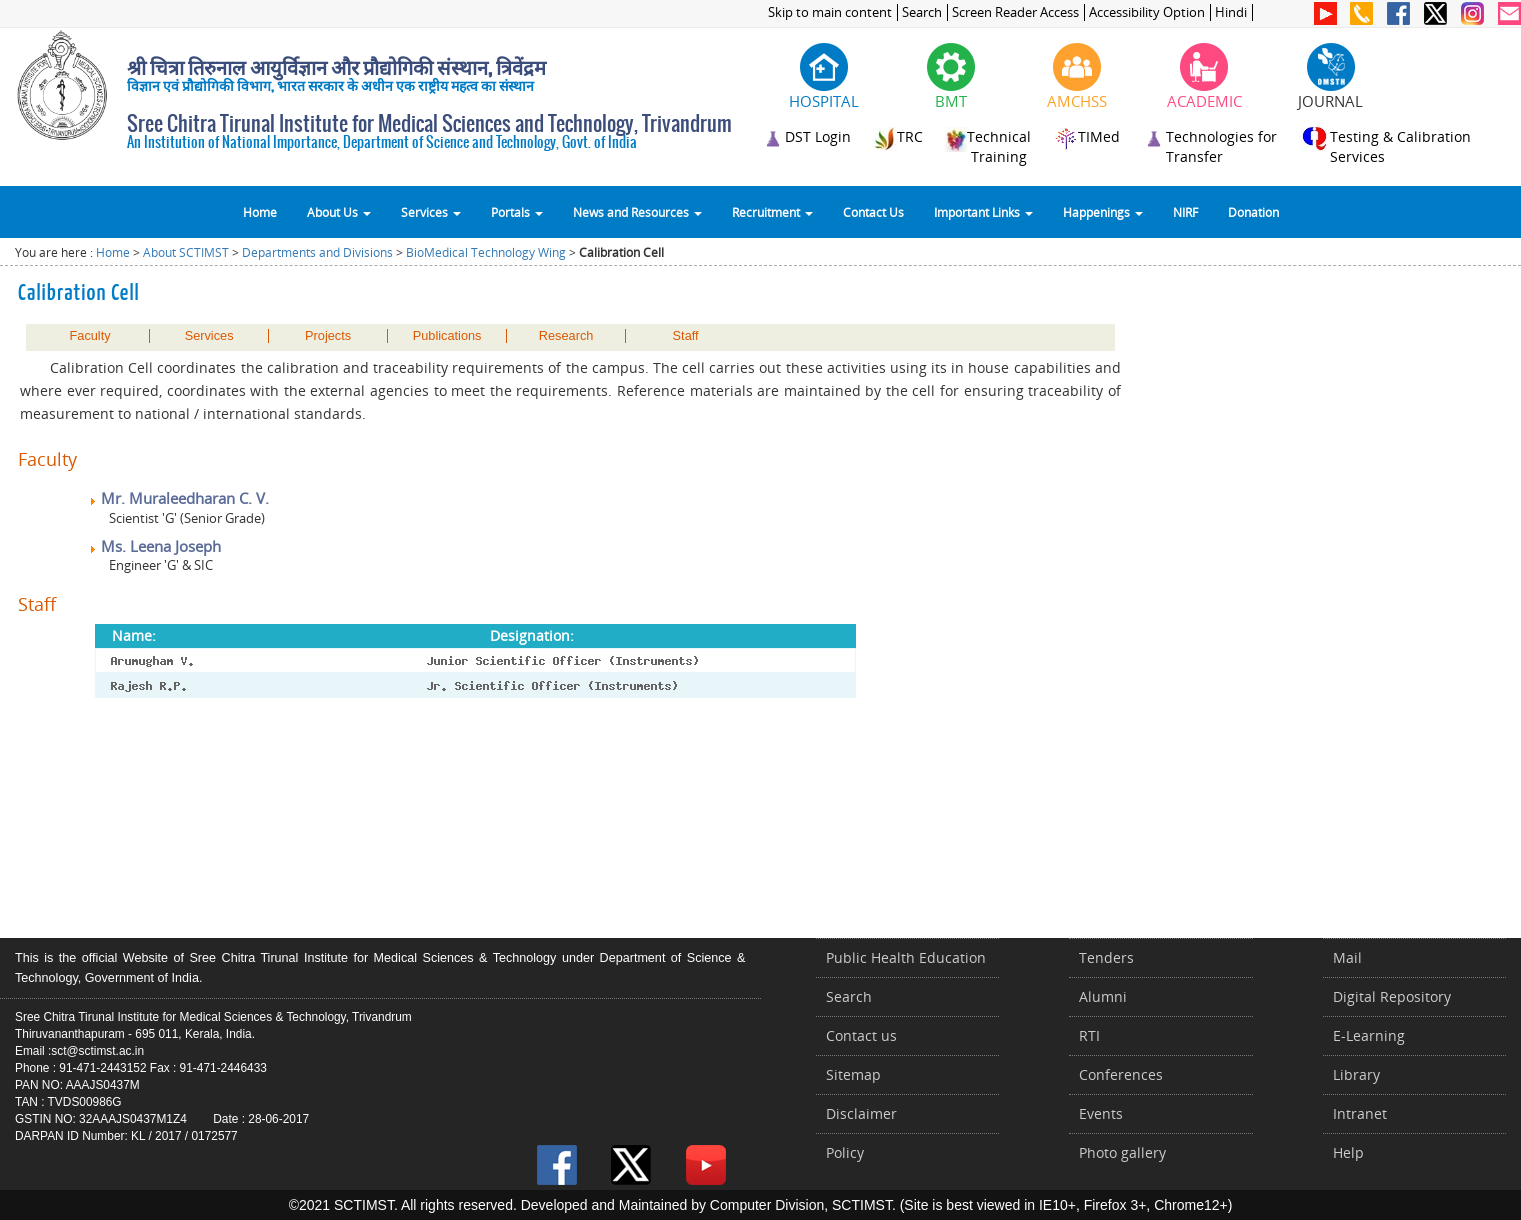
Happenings (1103, 212)
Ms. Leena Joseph (154, 546)
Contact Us (873, 212)
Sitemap (853, 1074)
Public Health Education (906, 957)
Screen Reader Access (1015, 12)
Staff (686, 336)
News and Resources (637, 212)
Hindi (1231, 12)
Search (922, 12)
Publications (447, 336)
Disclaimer (861, 1113)
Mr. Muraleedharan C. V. (178, 498)
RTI (1089, 1035)
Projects (328, 336)
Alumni (1103, 996)
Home (260, 212)
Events (1101, 1113)
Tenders (1106, 957)
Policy (845, 1152)
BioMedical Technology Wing (486, 252)
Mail (1347, 957)
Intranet (1360, 1113)
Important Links (983, 212)
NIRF (1185, 212)
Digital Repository (1392, 996)
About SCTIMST (186, 252)
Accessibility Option (1147, 12)
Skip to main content (830, 12)
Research (566, 336)
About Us (339, 212)
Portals (517, 212)
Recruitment (772, 212)
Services (431, 212)
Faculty (90, 336)
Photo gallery (1122, 1152)
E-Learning (1369, 1035)
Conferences (1121, 1074)
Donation (1253, 212)
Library (1356, 1074)
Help (1348, 1152)
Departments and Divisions (317, 252)
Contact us (861, 1035)
